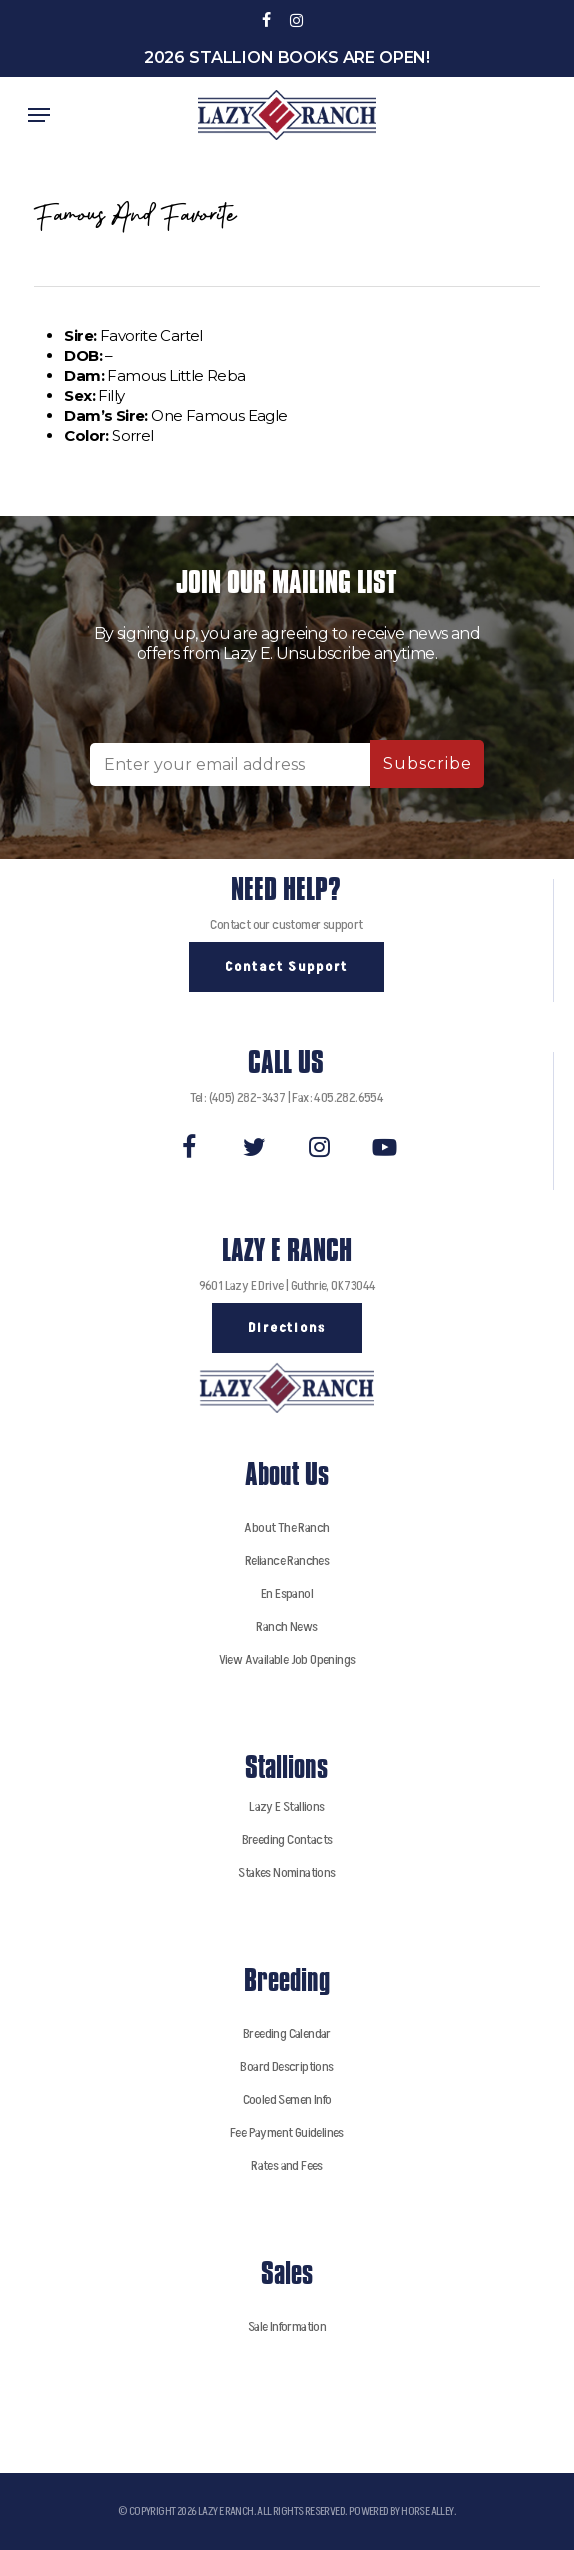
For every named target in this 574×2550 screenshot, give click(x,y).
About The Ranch (286, 1527)
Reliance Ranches (287, 1560)
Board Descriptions (286, 2066)
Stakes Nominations (286, 1872)
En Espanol (287, 1593)
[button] (39, 115)
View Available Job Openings (287, 1659)
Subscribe (427, 763)
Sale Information (287, 2326)
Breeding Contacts (287, 1839)
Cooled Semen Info (287, 2099)
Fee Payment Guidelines (287, 2132)
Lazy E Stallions (286, 1806)
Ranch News (286, 1626)
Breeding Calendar (287, 2033)
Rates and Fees (287, 2165)
